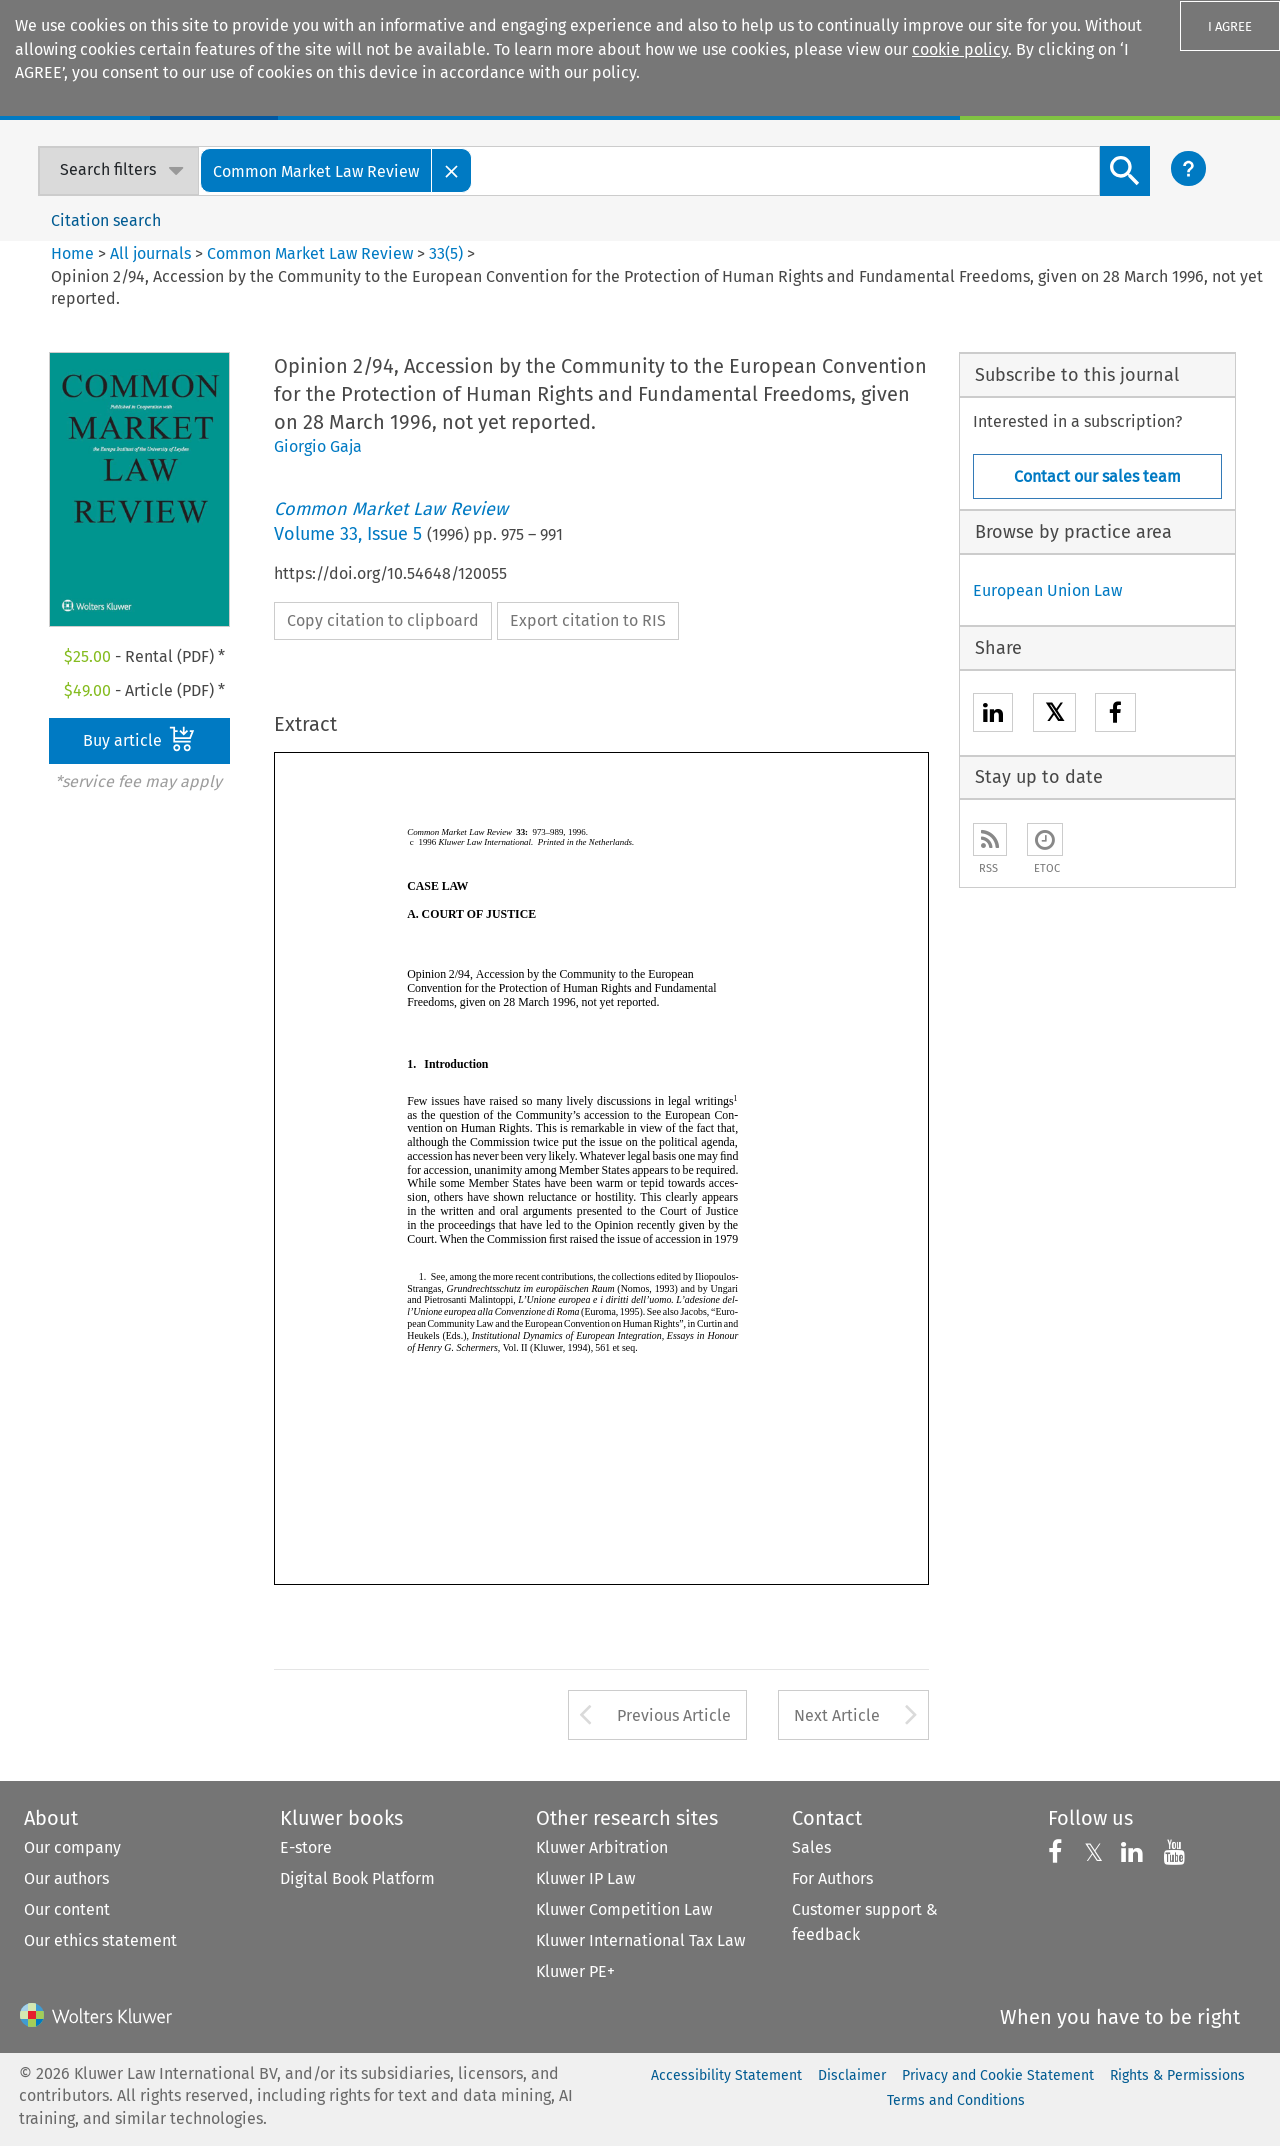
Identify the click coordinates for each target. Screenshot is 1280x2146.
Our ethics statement (100, 1940)
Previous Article (674, 1715)
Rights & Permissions (1177, 2075)
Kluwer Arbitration (602, 1847)
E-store (306, 1847)
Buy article (139, 739)
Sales (811, 1847)
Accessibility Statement (726, 2075)
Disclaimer (852, 2075)
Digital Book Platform (357, 1878)
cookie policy (960, 49)
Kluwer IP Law (585, 1878)
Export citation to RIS (588, 620)
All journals (152, 253)
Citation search (106, 220)
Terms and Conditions (956, 2100)
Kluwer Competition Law (624, 1909)
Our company (72, 1847)
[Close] (452, 170)
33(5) (446, 253)
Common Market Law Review (310, 253)
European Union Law (1047, 590)
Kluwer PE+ (575, 1971)
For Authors (832, 1878)
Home (72, 253)
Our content (67, 1909)
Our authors (66, 1878)
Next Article (837, 1715)
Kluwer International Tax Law (640, 1940)
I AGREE (1230, 26)
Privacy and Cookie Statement (998, 2075)
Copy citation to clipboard (383, 620)
